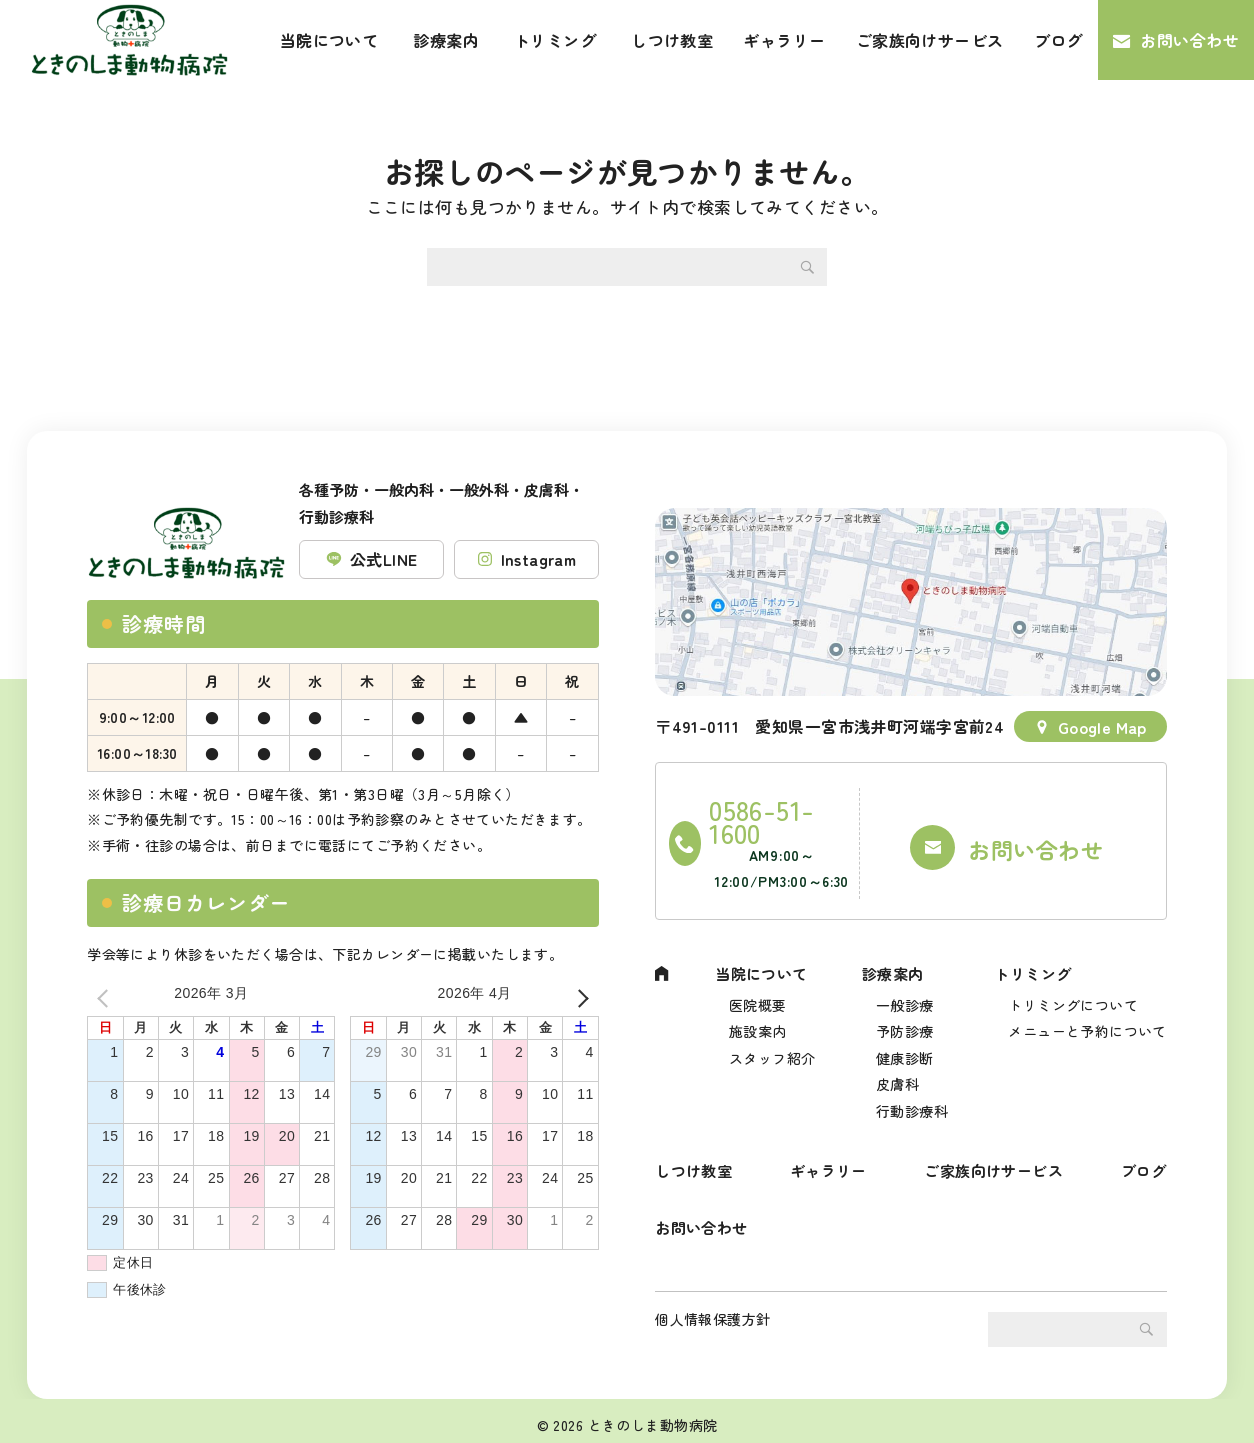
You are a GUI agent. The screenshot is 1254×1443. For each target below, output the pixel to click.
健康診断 (905, 1023)
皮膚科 (897, 1052)
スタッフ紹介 (773, 1023)
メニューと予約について (1087, 994)
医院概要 (759, 964)
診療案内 (446, 40)
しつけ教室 (672, 40)
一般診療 (905, 964)
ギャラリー (784, 40)
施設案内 (759, 994)
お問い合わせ (1189, 40)
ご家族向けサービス (930, 40)
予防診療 (905, 994)
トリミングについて (1073, 964)
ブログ (1058, 40)
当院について (329, 40)
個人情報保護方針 (712, 1311)
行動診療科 (912, 1082)
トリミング (555, 40)
